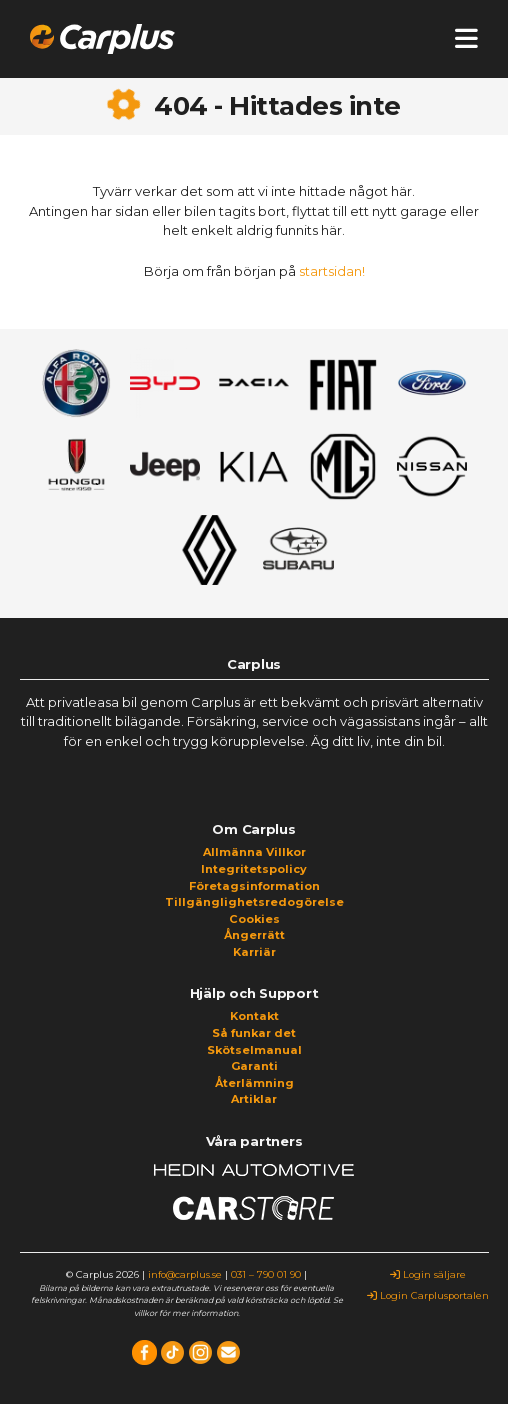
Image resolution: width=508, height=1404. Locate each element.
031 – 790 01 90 (266, 1274)
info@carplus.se (185, 1274)
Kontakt (254, 1016)
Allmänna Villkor (254, 852)
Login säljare (428, 1274)
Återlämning (254, 1083)
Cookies (254, 919)
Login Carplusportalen (428, 1295)
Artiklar (254, 1099)
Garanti (254, 1066)
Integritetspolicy (254, 869)
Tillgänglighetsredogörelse (254, 902)
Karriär (254, 952)
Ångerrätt (254, 935)
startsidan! (332, 271)
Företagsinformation (254, 886)
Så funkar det (254, 1033)
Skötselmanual (254, 1050)
